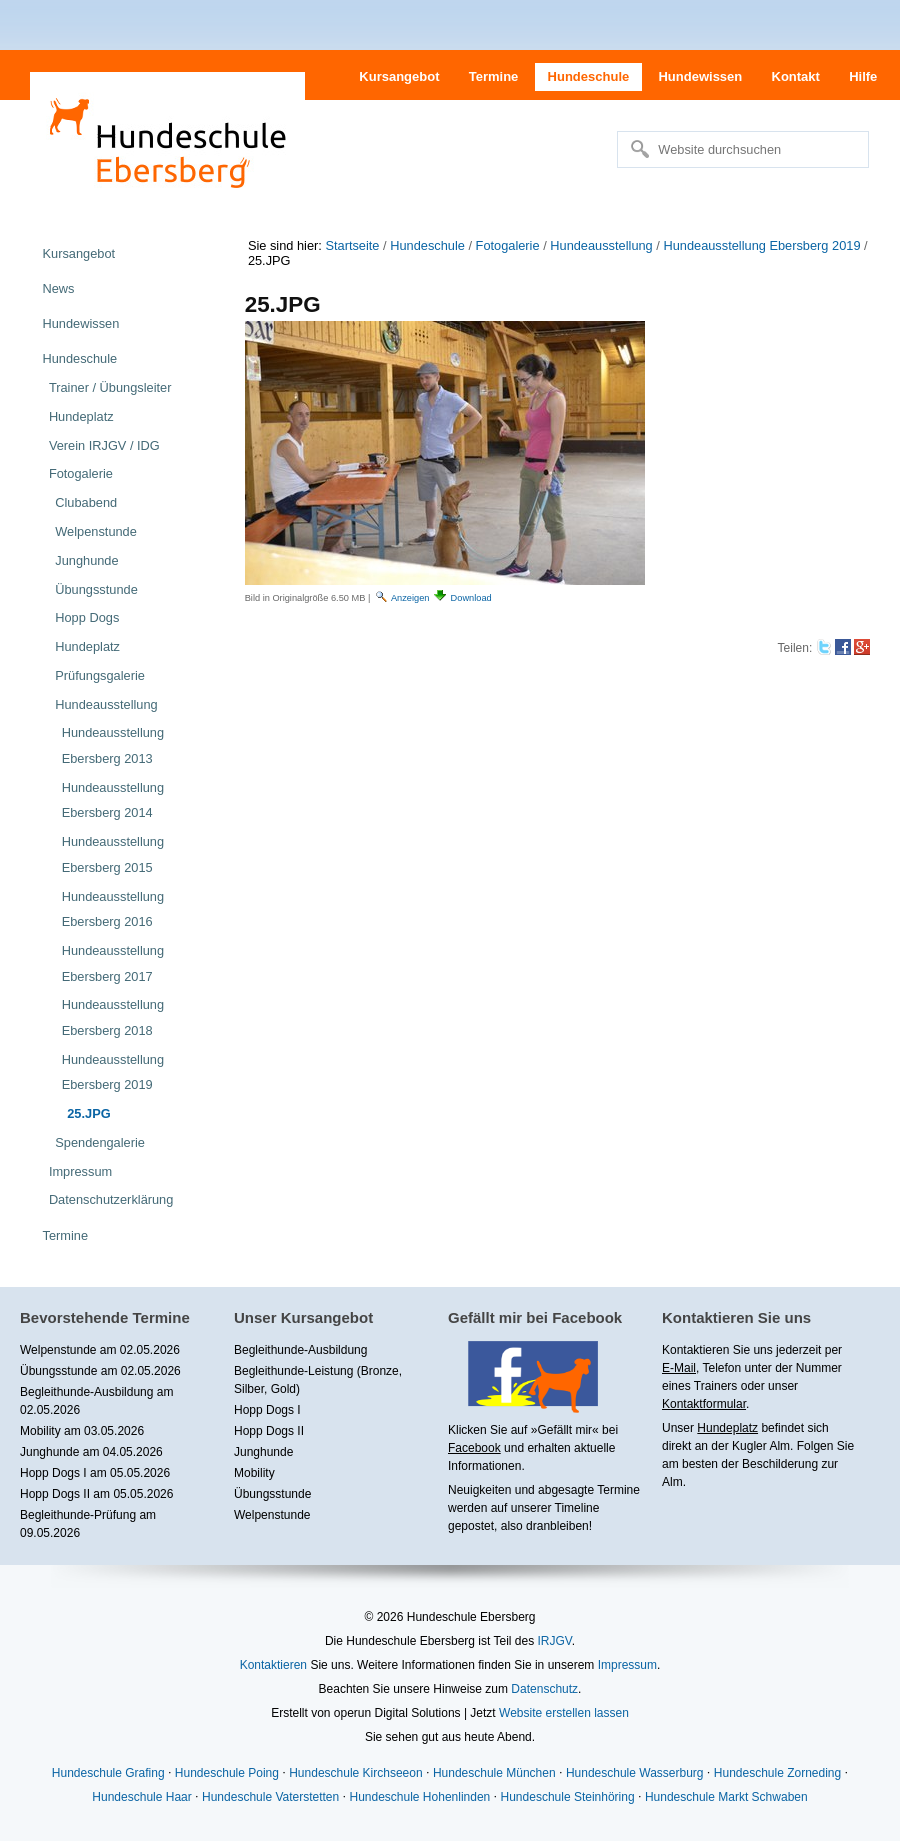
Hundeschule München (494, 1773)
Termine (494, 76)
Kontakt (796, 76)
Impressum (627, 1665)
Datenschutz (544, 1689)
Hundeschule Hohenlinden (419, 1797)
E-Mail (679, 1368)
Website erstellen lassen (564, 1713)
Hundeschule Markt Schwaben (726, 1797)
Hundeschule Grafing (108, 1773)
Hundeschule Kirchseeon (355, 1773)
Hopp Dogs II (269, 1431)
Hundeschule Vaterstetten (270, 1797)
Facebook (474, 1448)
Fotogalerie (508, 245)
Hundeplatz (727, 1428)
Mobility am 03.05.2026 (82, 1431)
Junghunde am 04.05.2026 (91, 1452)
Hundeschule (589, 76)
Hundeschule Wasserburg (635, 1773)
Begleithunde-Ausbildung (300, 1350)
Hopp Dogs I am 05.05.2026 (95, 1473)
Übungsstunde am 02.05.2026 (100, 1371)
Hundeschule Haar (141, 1797)
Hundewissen (700, 76)
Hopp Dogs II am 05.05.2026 (96, 1494)
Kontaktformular (704, 1404)
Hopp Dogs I (267, 1410)
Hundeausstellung (601, 245)
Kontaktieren (273, 1665)
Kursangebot (399, 76)
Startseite (352, 245)
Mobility (254, 1473)
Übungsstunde (272, 1494)
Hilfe (863, 76)
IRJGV (554, 1641)
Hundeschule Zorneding (777, 1773)
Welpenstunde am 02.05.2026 (100, 1350)
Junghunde (263, 1452)
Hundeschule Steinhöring (568, 1797)
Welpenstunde (272, 1515)
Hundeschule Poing (227, 1773)
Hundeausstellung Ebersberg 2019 (761, 245)
